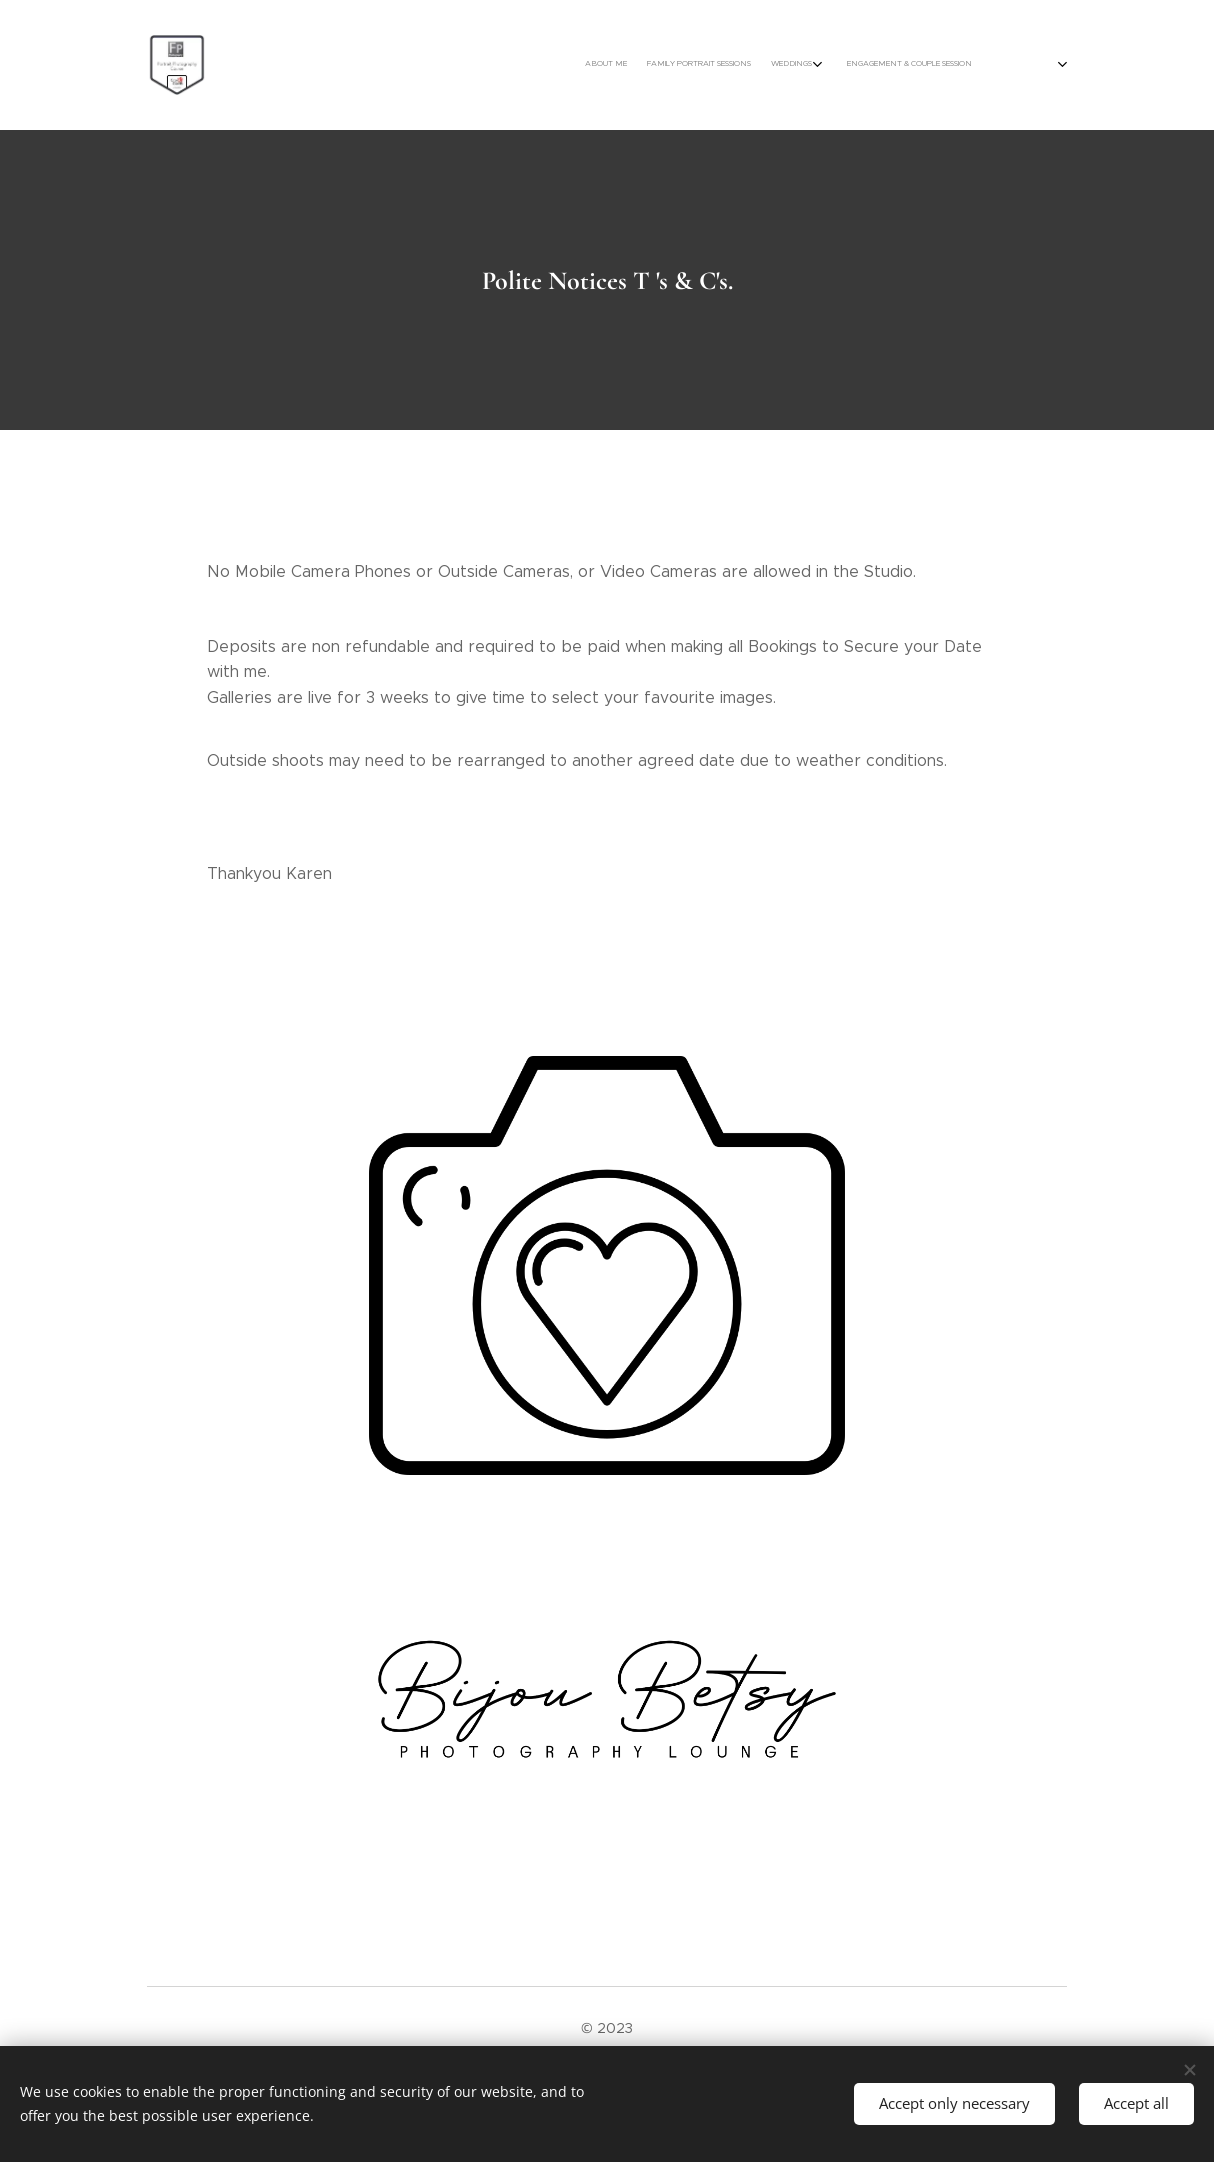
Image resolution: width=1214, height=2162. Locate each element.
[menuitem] (854, 65)
